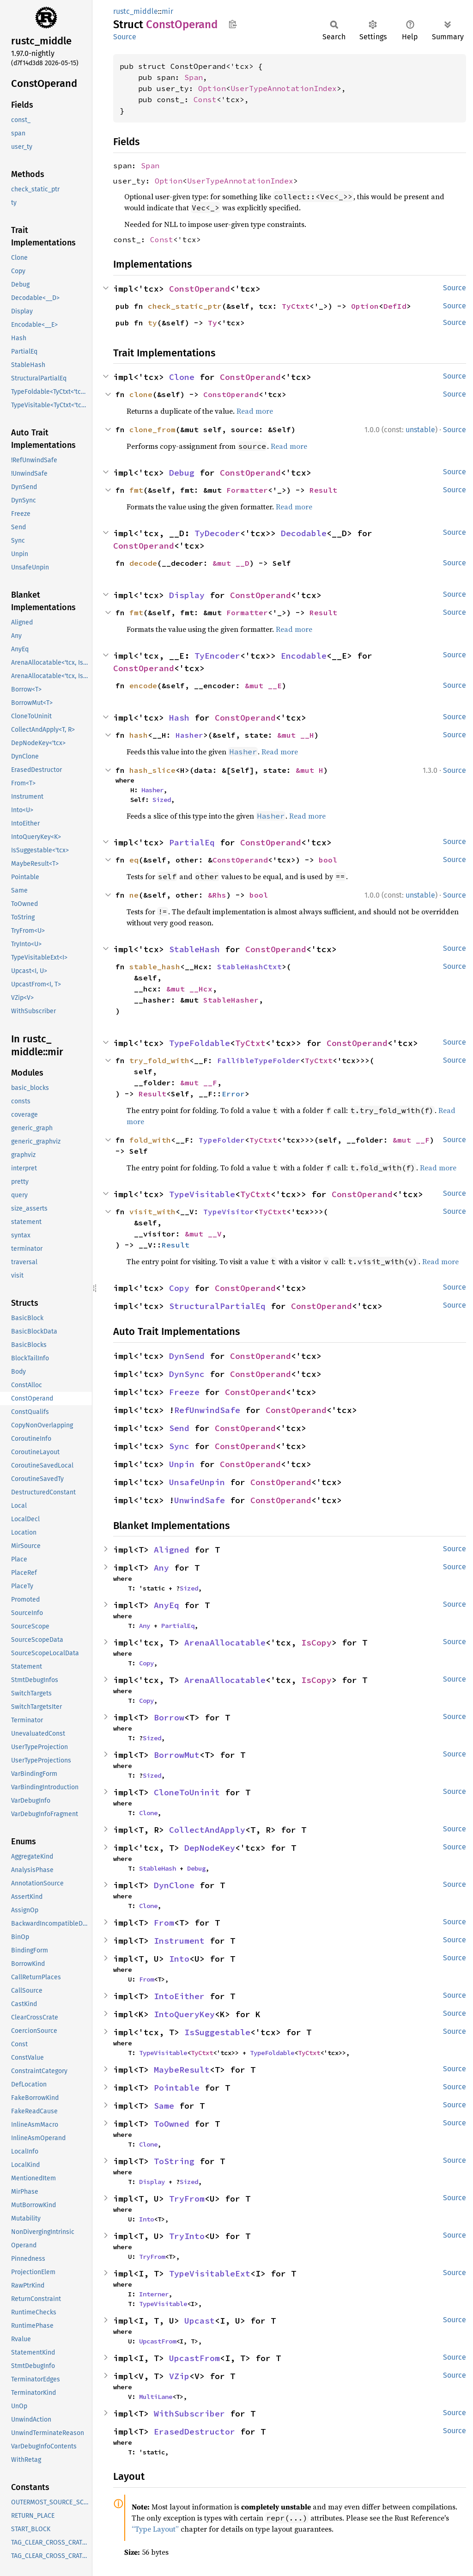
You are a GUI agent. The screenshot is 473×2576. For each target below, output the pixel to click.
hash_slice (152, 770)
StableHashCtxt (249, 966)
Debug (181, 472)
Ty (212, 322)
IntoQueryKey (184, 2014)
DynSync (187, 1374)
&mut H (309, 770)
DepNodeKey (209, 1847)
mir (167, 11)
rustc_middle (135, 11)
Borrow (169, 1717)
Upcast (199, 2320)
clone (140, 394)
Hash (179, 717)
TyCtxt (295, 306)
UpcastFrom (157, 2341)
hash (138, 735)
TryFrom (187, 2198)
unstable (420, 429)
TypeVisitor (228, 1211)
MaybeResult (182, 2069)
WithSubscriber (189, 2413)
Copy (179, 1288)
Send (179, 1428)
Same (164, 2105)
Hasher (189, 735)
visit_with (152, 1211)
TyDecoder (217, 533)
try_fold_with (159, 1060)
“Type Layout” (155, 2529)
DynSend (187, 1356)
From (164, 1922)
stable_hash (154, 966)
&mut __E (263, 685)
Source (124, 36)
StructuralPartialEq (217, 1306)
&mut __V (203, 1233)
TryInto (187, 2236)
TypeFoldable (199, 1043)
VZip (179, 2376)
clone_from (152, 429)
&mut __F (198, 1082)
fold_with (150, 1139)
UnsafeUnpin (197, 1482)
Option (212, 88)
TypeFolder (222, 1139)
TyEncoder (217, 655)
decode (143, 563)
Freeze (184, 1392)
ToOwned (171, 2123)
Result (323, 490)
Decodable (304, 533)
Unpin (181, 1464)
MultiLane (155, 2396)
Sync (179, 1446)
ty (152, 322)
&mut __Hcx (189, 988)
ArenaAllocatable (225, 1642)
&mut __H (295, 735)
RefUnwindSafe (207, 1410)
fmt (136, 490)
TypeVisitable (202, 1194)
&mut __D (230, 563)
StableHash (194, 949)
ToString (174, 2161)
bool (328, 859)
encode (143, 685)
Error (233, 1093)
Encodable (304, 655)
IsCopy (316, 1642)
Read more (254, 411)
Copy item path (232, 24)
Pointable (177, 2087)
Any (161, 1567)
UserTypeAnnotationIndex (283, 88)
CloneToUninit (187, 1792)
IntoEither (179, 1996)
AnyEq (166, 1605)
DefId (394, 306)
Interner (154, 2294)
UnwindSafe (199, 1500)
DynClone (174, 1885)
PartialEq (192, 842)
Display (187, 595)
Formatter (247, 490)
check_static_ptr (185, 306)
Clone (181, 377)
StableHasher (231, 999)
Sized (161, 799)
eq (134, 859)
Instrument (179, 1940)
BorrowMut (177, 1755)
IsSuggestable (217, 2032)
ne (134, 894)
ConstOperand (199, 288)
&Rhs (217, 894)
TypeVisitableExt (209, 2273)
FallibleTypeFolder (258, 1060)
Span (193, 77)
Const (205, 99)
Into (179, 1958)
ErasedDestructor (194, 2431)
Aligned (171, 1549)
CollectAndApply (207, 1829)
